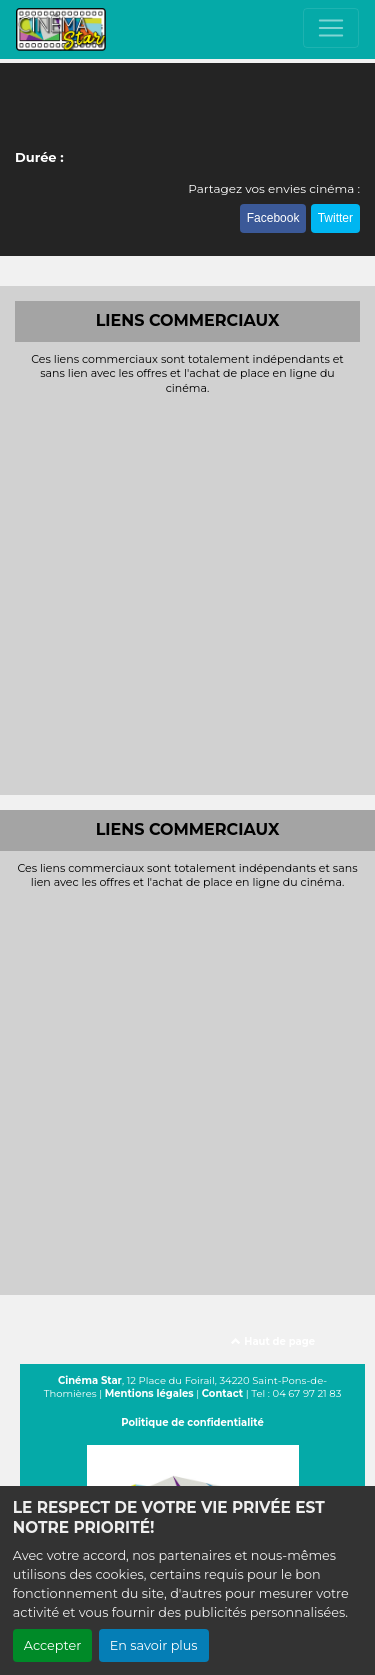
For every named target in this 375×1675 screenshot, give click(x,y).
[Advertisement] (187, 592)
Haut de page (273, 1341)
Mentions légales (149, 1393)
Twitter (335, 218)
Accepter (53, 1645)
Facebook (273, 218)
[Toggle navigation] (331, 28)
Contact (222, 1393)
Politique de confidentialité (192, 1422)
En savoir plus (154, 1645)
